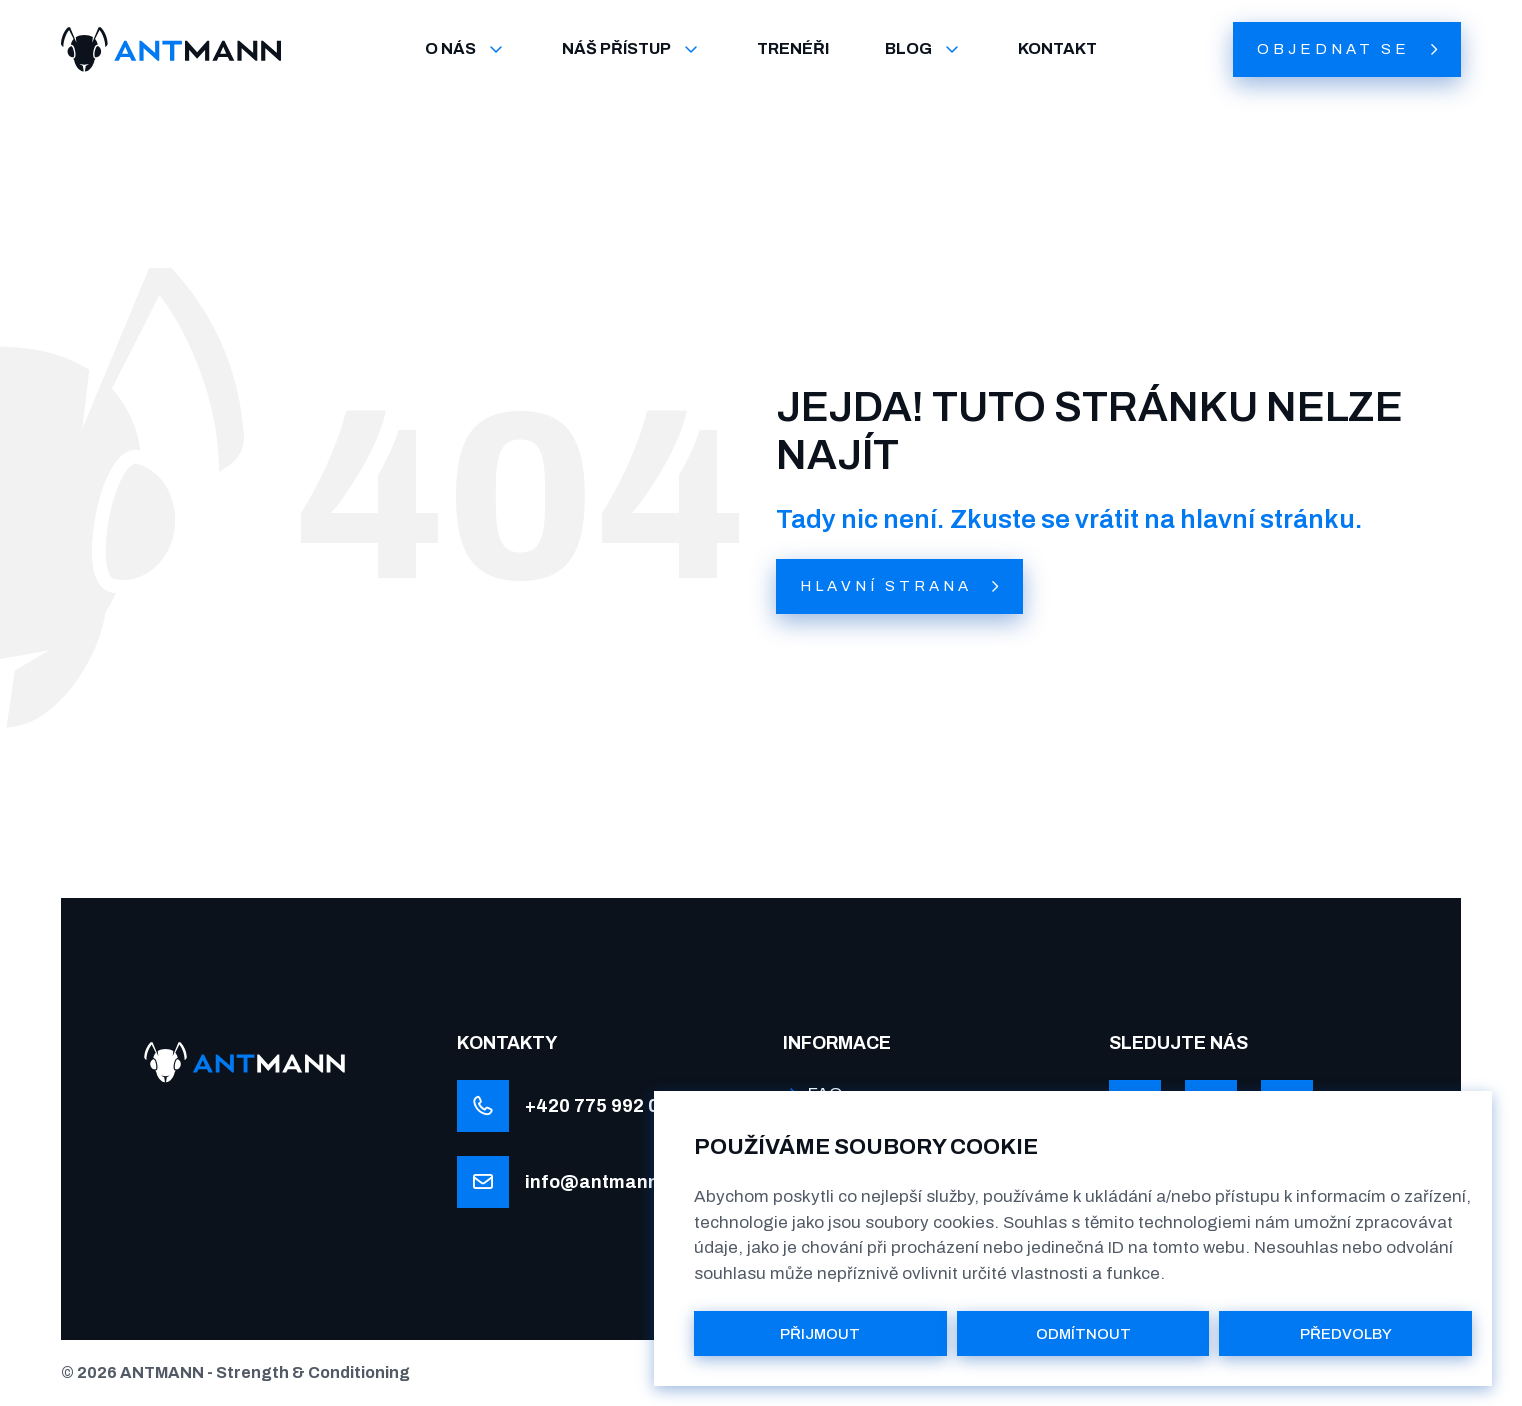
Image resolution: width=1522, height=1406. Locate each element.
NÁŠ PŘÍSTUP (631, 49)
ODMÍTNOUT (1083, 1334)
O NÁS (465, 49)
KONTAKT (1057, 48)
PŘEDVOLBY (1346, 1334)
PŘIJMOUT (820, 1334)
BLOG (923, 49)
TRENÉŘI (793, 48)
